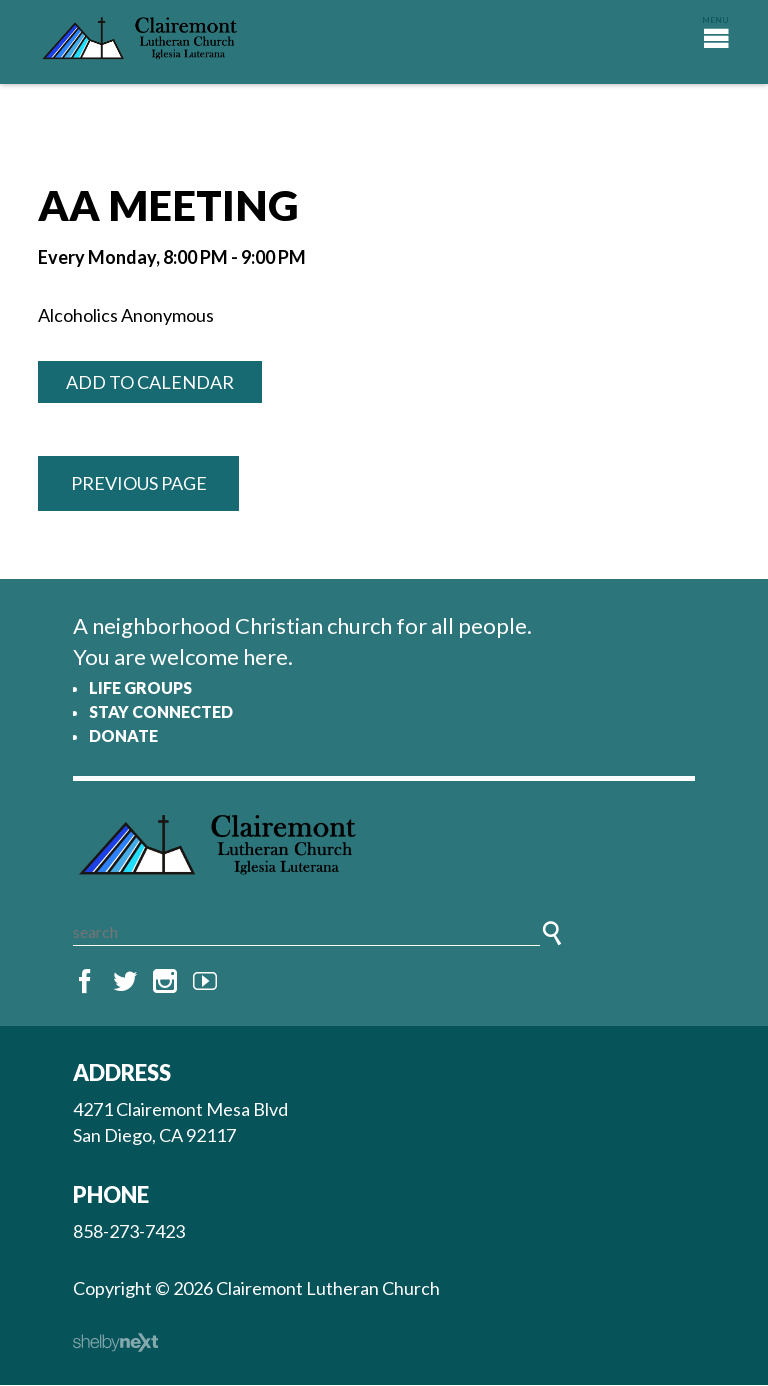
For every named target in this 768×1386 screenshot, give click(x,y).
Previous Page (139, 483)
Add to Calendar (150, 382)
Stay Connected (161, 711)
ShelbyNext (115, 1344)
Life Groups (140, 687)
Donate (123, 735)
